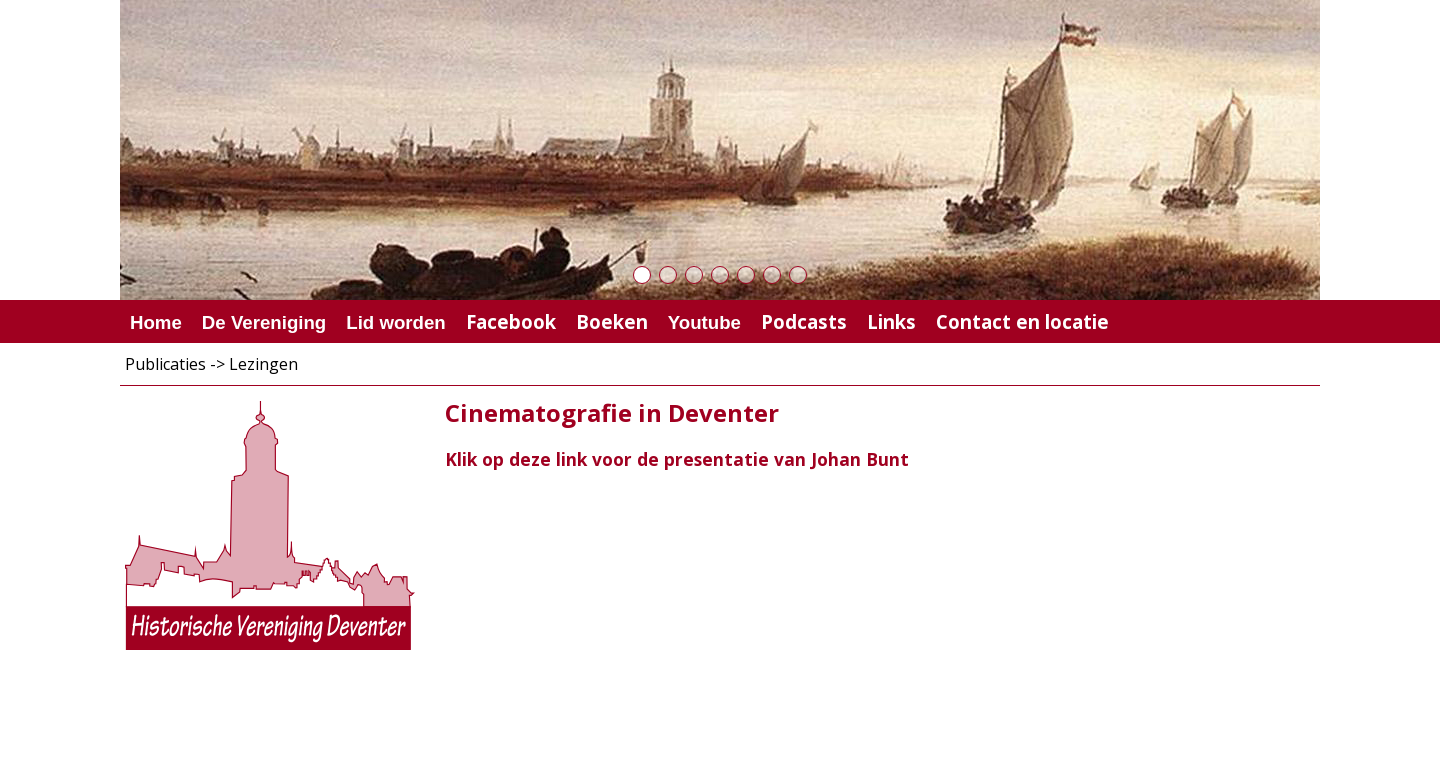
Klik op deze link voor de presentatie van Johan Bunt (677, 459)
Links (891, 321)
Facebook (511, 321)
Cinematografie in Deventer (612, 412)
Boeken (612, 321)
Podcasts (804, 321)
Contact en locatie (1022, 321)
